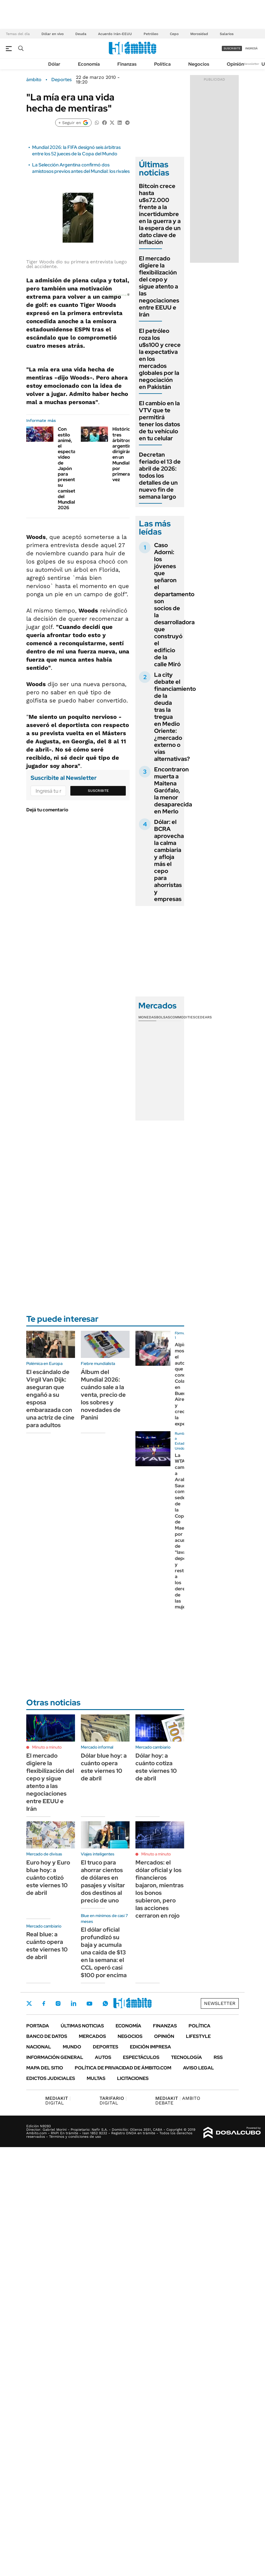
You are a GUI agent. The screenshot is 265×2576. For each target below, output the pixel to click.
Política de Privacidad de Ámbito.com (123, 2068)
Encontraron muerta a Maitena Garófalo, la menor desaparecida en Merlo (173, 790)
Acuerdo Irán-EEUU (115, 34)
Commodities (182, 1017)
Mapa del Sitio (44, 2068)
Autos (103, 2057)
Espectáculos (141, 2057)
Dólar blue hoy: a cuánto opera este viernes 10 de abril (104, 1767)
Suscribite (98, 791)
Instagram (58, 2003)
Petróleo (151, 34)
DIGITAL (58, 2100)
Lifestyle (198, 2036)
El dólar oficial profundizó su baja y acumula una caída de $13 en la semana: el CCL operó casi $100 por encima (104, 1952)
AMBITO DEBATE (177, 2100)
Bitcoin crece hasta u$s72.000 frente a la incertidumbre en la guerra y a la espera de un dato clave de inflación (160, 214)
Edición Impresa (150, 2047)
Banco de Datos (46, 2036)
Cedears (203, 1017)
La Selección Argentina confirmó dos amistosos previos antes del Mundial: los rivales (81, 168)
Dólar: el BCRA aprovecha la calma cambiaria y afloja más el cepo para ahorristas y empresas (169, 860)
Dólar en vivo (52, 34)
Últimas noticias (82, 2026)
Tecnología (186, 2057)
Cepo (174, 34)
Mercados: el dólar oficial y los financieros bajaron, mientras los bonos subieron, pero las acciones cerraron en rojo (159, 1889)
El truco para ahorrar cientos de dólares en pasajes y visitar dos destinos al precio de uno (103, 1881)
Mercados (92, 2036)
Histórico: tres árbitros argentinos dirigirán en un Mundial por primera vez (124, 454)
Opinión (235, 64)
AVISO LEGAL (198, 2068)
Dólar (54, 64)
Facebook (43, 2003)
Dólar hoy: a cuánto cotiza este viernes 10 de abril (156, 1767)
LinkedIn (73, 2003)
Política (162, 64)
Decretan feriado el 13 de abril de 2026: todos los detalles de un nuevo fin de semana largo (160, 475)
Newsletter (251, 63)
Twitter (29, 2003)
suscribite (232, 48)
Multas (96, 2078)
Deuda (80, 34)
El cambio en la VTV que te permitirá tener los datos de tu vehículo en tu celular (159, 420)
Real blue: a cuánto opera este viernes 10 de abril (47, 1945)
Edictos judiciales (50, 2078)
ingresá (251, 48)
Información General (54, 2057)
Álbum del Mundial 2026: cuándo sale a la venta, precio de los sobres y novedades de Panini (103, 1394)
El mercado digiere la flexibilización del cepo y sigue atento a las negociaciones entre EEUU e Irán (159, 286)
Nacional (38, 2047)
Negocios (198, 64)
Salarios (226, 34)
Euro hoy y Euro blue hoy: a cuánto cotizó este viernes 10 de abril (48, 1878)
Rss (218, 2057)
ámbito (33, 79)
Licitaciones (133, 2078)
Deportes (61, 79)
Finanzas (127, 64)
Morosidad (199, 34)
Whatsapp (105, 2003)
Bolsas (163, 1017)
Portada (37, 2026)
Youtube (89, 2003)
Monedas (147, 1017)
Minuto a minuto (47, 1747)
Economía (89, 64)
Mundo (72, 2047)
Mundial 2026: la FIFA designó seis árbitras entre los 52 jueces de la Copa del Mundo (76, 150)
